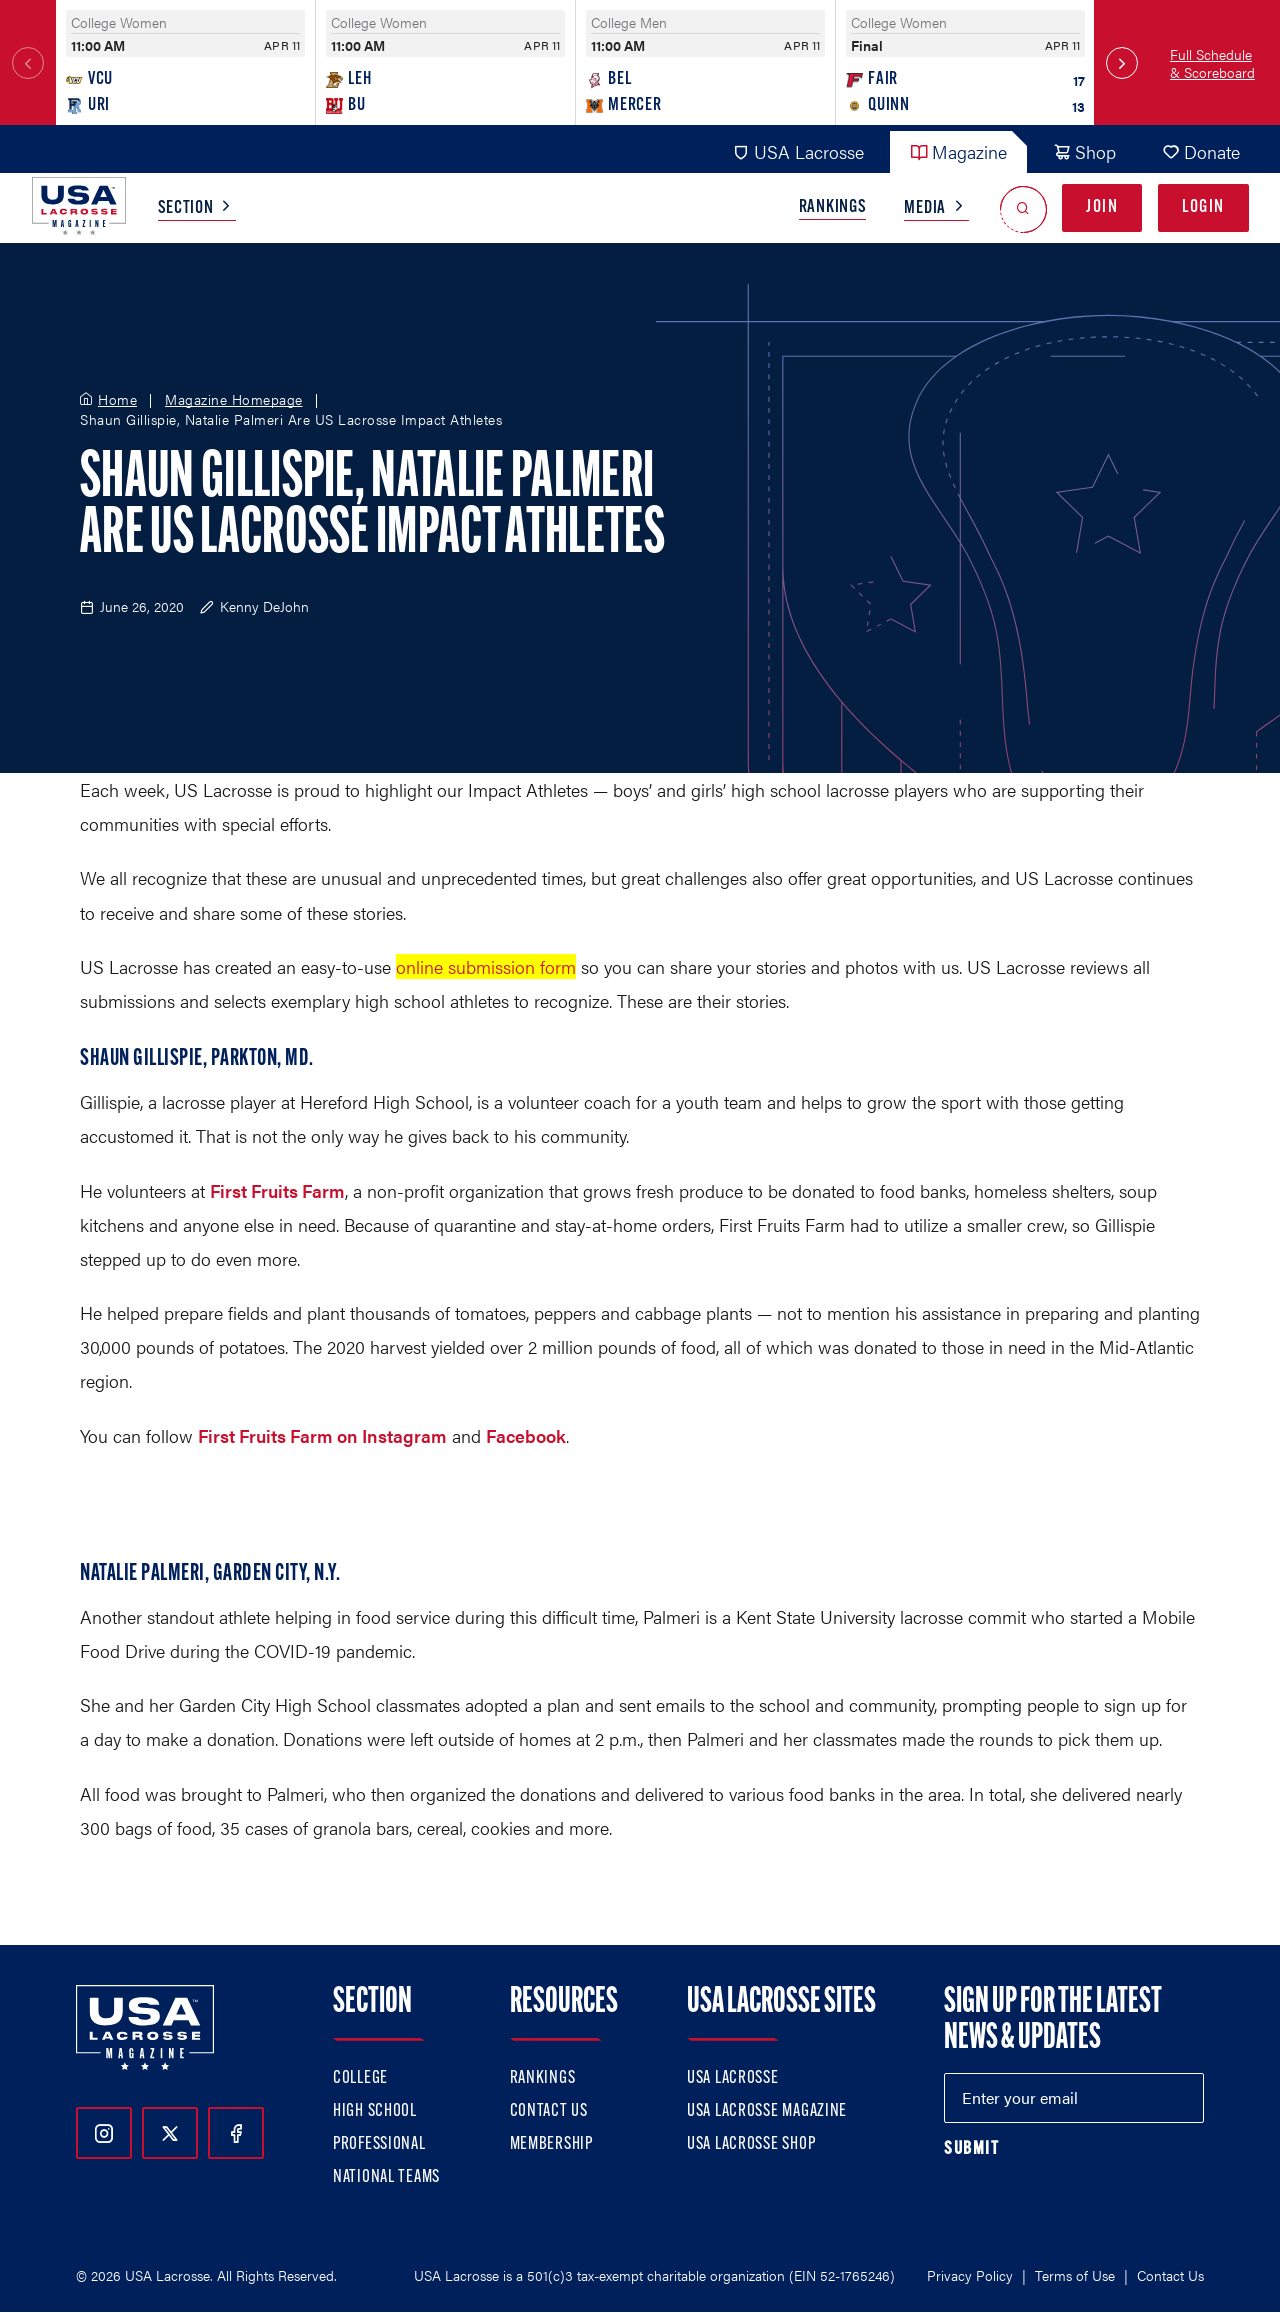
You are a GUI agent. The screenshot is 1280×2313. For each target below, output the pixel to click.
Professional (379, 2144)
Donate (1201, 151)
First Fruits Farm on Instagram (322, 1435)
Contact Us (549, 2111)
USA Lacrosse (798, 151)
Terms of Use (1075, 2275)
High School (375, 2111)
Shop (1084, 151)
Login (1203, 207)
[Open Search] (1023, 208)
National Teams (386, 2177)
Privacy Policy (970, 2275)
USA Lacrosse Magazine (767, 2111)
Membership (551, 2144)
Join (1102, 207)
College (360, 2078)
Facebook (526, 1435)
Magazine (958, 151)
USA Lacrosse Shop (751, 2144)
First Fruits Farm (277, 1190)
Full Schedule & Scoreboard (1212, 63)
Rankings (833, 207)
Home (117, 400)
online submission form (486, 966)
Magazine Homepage (234, 400)
